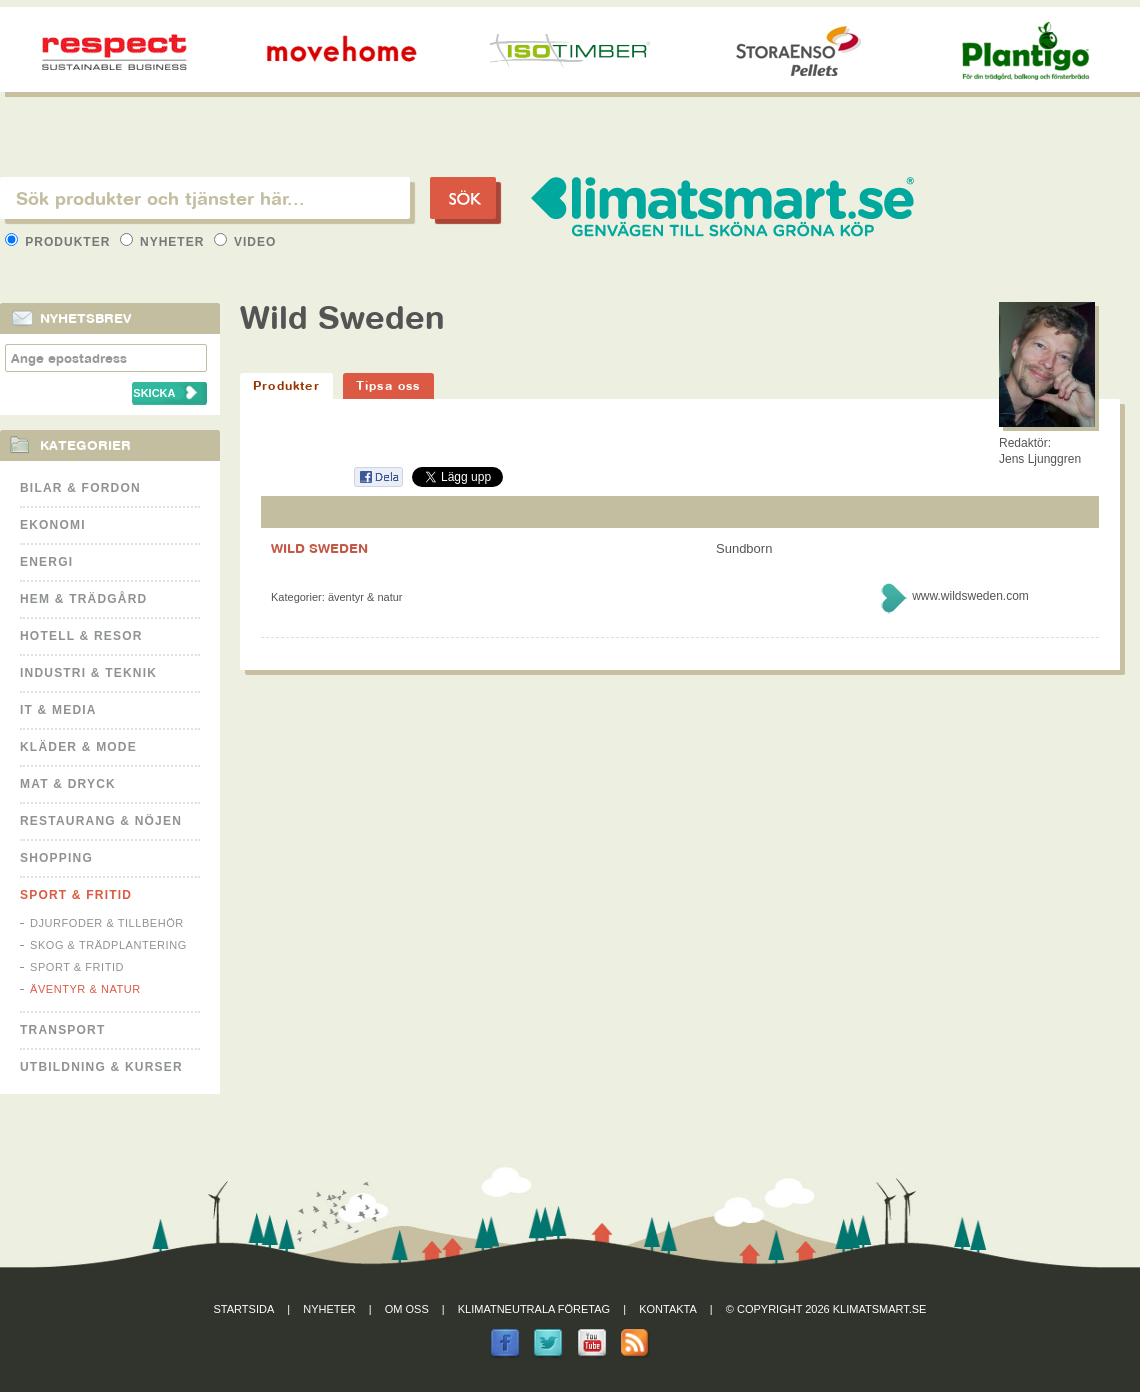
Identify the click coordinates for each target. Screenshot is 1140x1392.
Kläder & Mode (78, 747)
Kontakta (668, 1309)
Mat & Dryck (68, 784)
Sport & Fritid (76, 895)
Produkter (60, 242)
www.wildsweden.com (970, 596)
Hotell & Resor (81, 636)
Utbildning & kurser (101, 1067)
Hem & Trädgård (83, 599)
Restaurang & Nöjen (101, 821)
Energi (46, 562)
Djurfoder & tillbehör (107, 923)
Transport (62, 1030)
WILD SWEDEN (319, 548)
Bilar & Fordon (80, 488)
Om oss (407, 1309)
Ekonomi (53, 525)
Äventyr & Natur (85, 989)
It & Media (58, 710)
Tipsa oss (388, 385)
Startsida (244, 1309)
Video (245, 242)
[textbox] (205, 198)
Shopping (56, 858)
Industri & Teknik (88, 673)
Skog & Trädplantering (108, 945)
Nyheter (164, 242)
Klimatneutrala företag (534, 1309)
